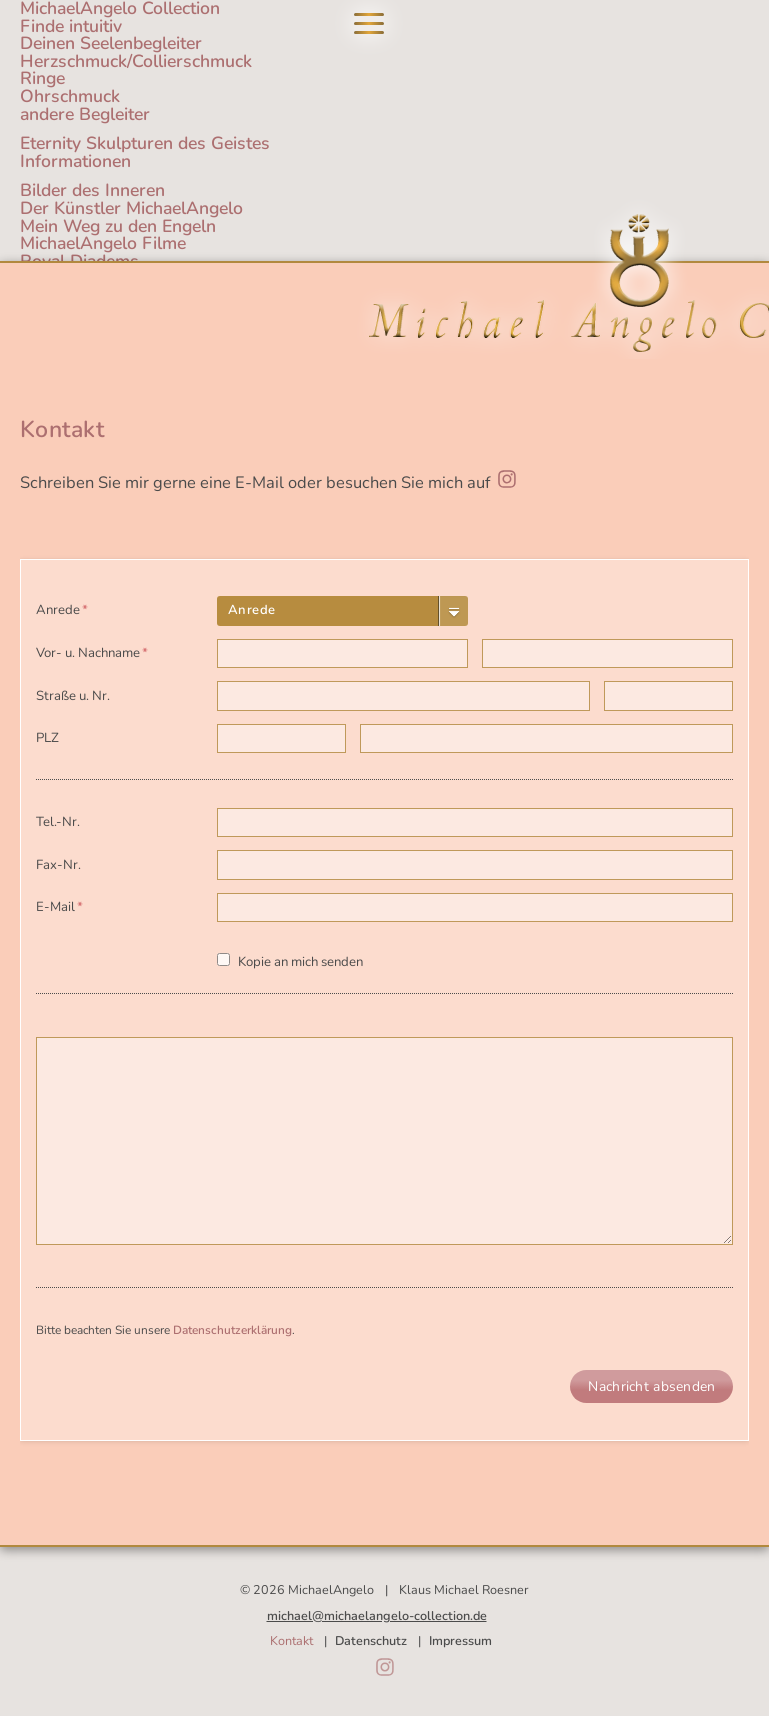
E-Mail (65, 904)
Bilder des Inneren (92, 190)
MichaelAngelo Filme (103, 243)
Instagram (385, 1667)
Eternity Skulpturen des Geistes (145, 143)
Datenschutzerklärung (232, 1330)
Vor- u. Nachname (92, 650)
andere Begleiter (85, 114)
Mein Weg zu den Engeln (118, 226)
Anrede (65, 607)
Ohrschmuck (70, 96)
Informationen (75, 161)
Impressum (460, 1640)
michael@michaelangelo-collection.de (377, 1615)
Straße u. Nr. (73, 696)
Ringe (42, 78)
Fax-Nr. (58, 865)
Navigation (369, 23)
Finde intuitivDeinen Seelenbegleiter (111, 35)
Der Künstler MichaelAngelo (131, 208)
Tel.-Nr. (58, 822)
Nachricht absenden (651, 1386)
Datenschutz (371, 1640)
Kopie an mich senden (300, 962)
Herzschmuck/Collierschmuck (136, 61)
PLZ (47, 738)
